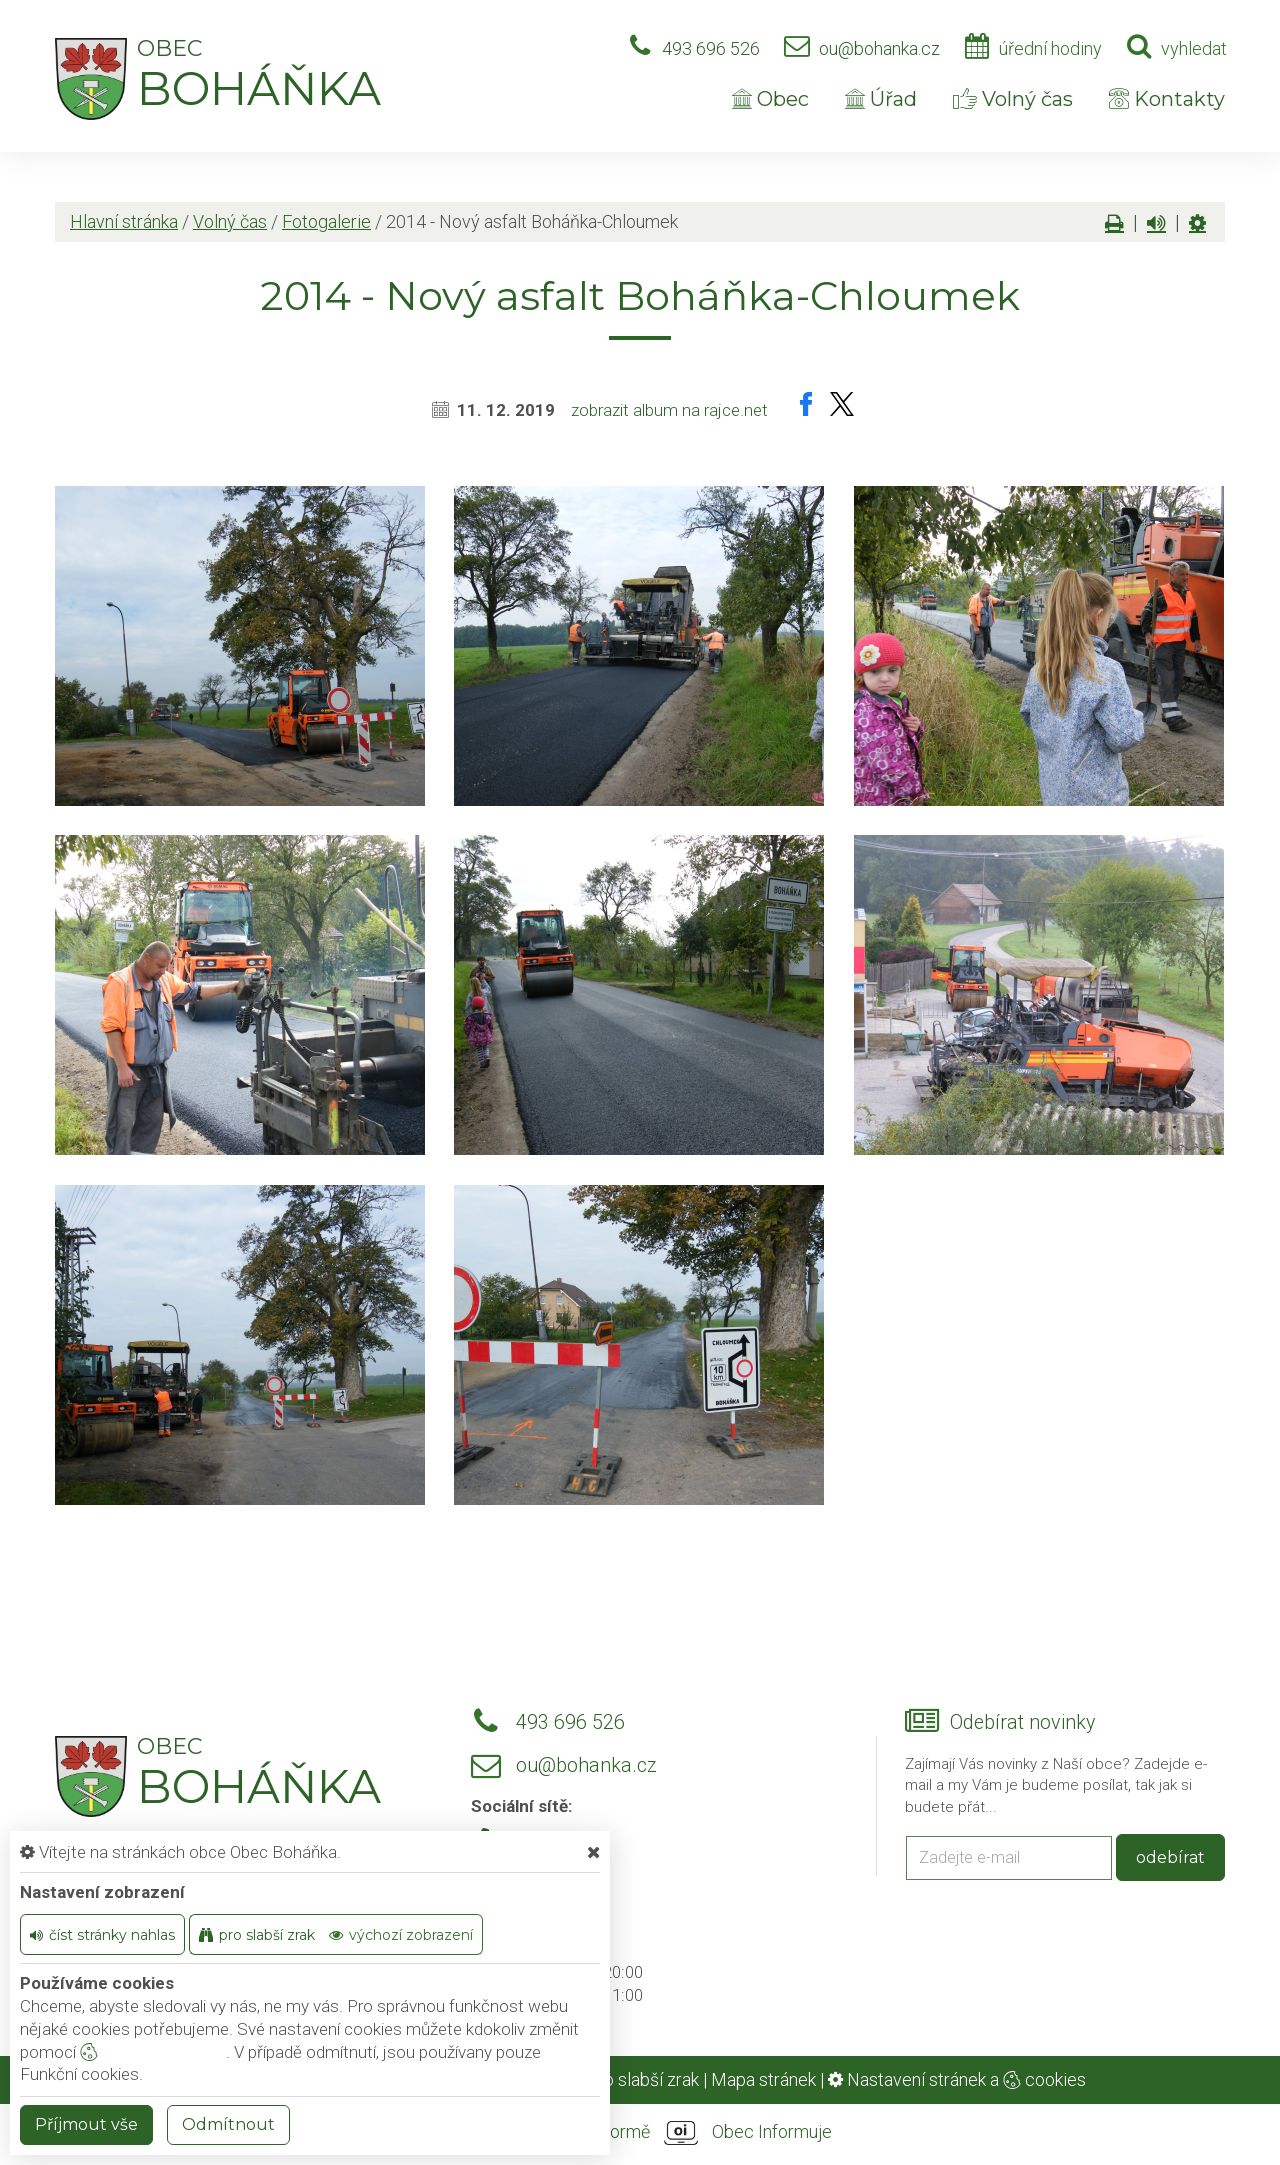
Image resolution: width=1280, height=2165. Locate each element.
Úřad (881, 99)
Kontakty (1167, 99)
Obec (770, 99)
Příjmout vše (86, 2124)
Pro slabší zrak (642, 2079)
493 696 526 (711, 48)
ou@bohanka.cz (879, 48)
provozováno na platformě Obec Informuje (640, 2133)
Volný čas (1013, 99)
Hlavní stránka (124, 221)
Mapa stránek (763, 2079)
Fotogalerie (326, 221)
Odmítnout (228, 2124)
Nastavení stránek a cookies (957, 2079)
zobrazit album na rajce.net (669, 410)
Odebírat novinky (1022, 1722)
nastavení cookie (153, 2052)
